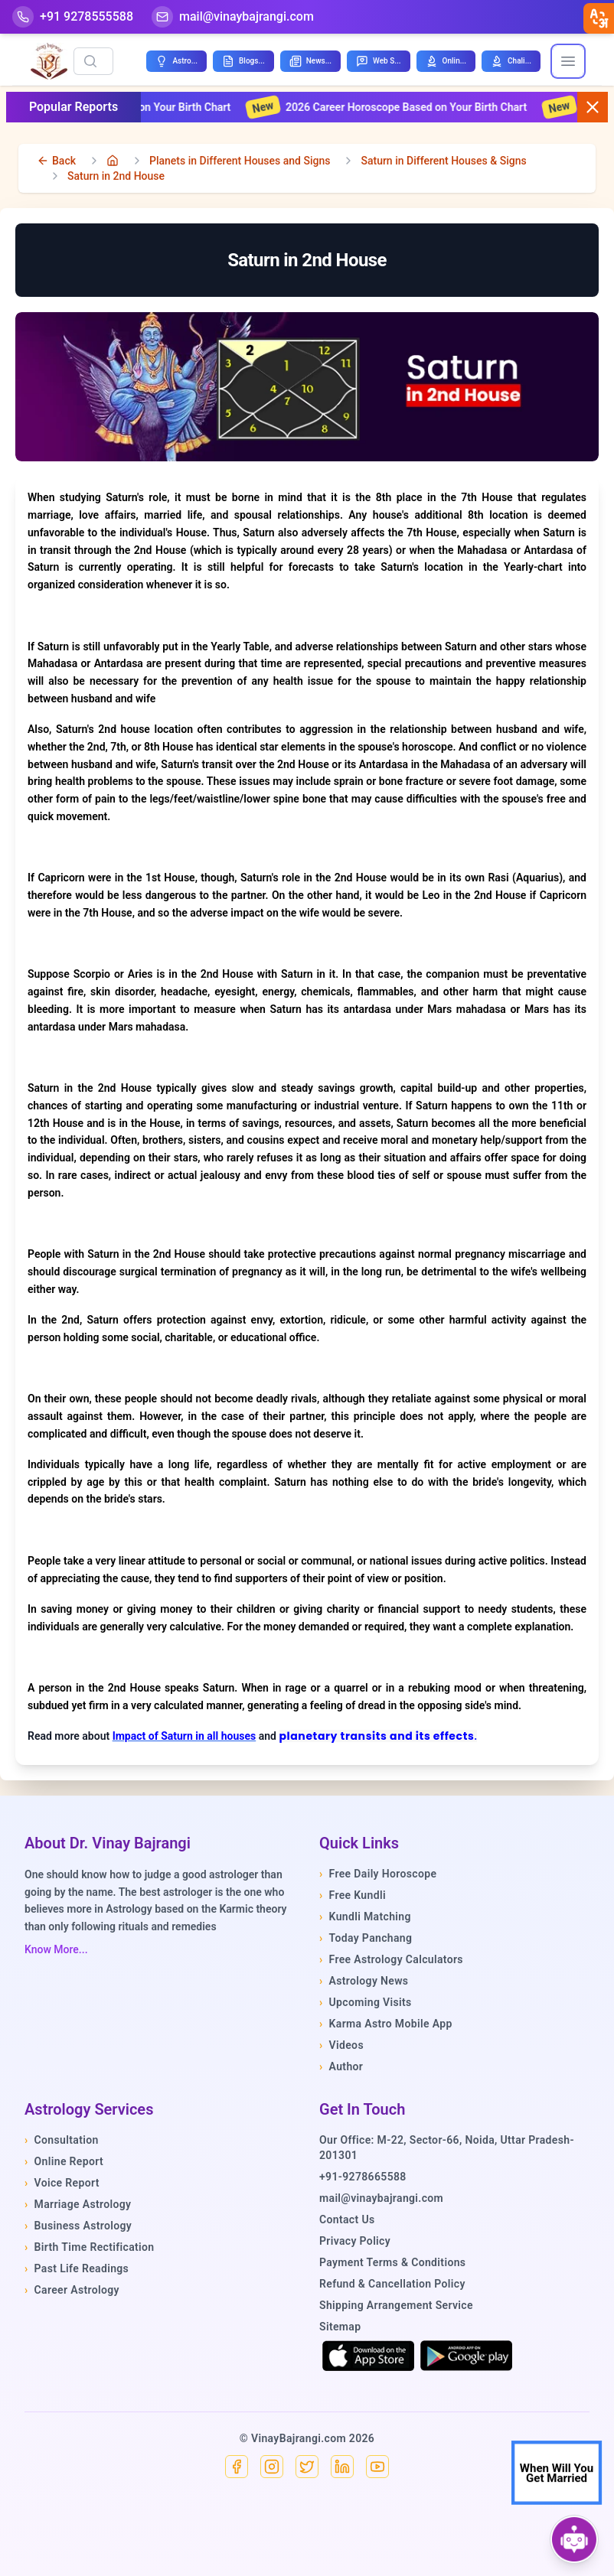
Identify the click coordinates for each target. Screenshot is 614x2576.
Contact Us (347, 2219)
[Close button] (593, 107)
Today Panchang (365, 1938)
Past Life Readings (76, 2268)
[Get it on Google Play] (466, 2355)
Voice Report (62, 2182)
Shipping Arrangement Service (396, 2305)
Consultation (61, 2140)
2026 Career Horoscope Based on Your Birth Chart (403, 107)
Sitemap (340, 2326)
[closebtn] (598, 18)
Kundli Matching (365, 1916)
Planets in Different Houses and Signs (239, 161)
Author (341, 2066)
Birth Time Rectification (89, 2247)
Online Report (63, 2161)
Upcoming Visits (365, 2002)
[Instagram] (271, 2466)
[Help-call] (72, 17)
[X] (307, 2466)
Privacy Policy (354, 2241)
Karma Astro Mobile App (385, 2023)
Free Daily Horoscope (377, 1873)
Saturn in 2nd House (116, 176)
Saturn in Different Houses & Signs (443, 161)
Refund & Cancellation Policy (392, 2284)
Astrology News (363, 1980)
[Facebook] (236, 2466)
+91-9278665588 (363, 2177)
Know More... (56, 1949)
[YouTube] (377, 2466)
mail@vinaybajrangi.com (381, 2198)
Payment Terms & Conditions (392, 2262)
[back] (56, 160)
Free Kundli (352, 1895)
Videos (341, 2045)
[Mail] (233, 17)
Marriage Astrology (77, 2204)
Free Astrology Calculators (391, 1959)
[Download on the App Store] (368, 2355)
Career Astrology (71, 2290)
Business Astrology (78, 2225)
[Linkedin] (342, 2466)
